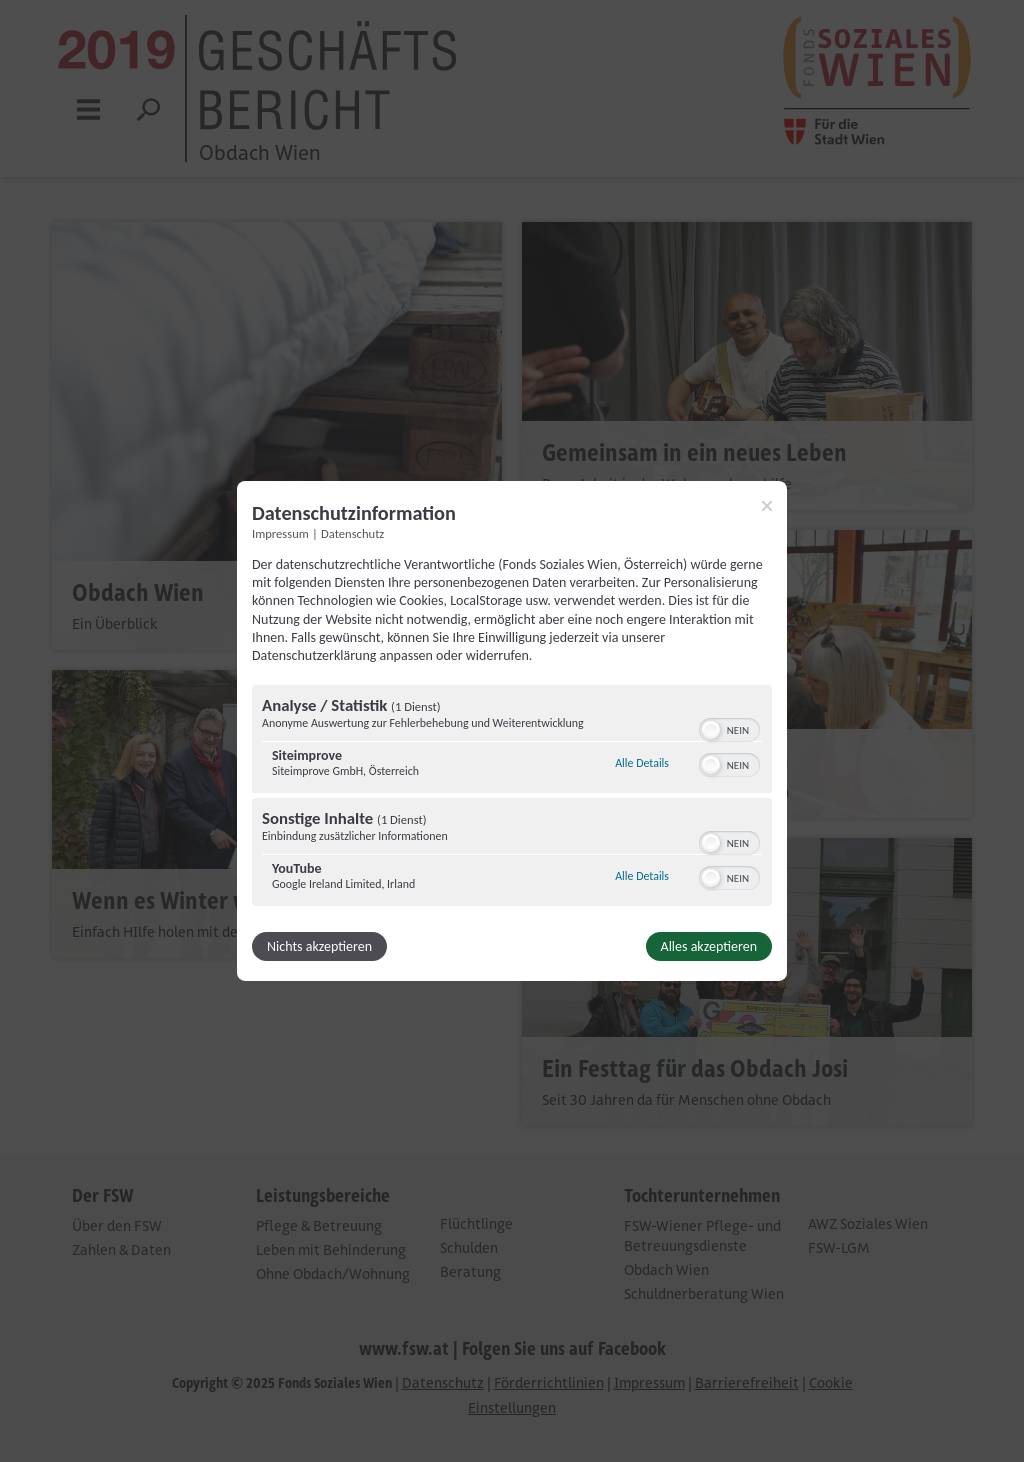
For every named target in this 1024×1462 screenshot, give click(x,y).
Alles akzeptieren (709, 946)
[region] (512, 798)
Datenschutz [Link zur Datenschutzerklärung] (352, 533)
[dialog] (512, 731)
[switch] (729, 728)
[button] (711, 730)
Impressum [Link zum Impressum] (280, 533)
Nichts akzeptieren (319, 946)
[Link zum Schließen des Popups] (767, 506)
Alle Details (642, 763)
